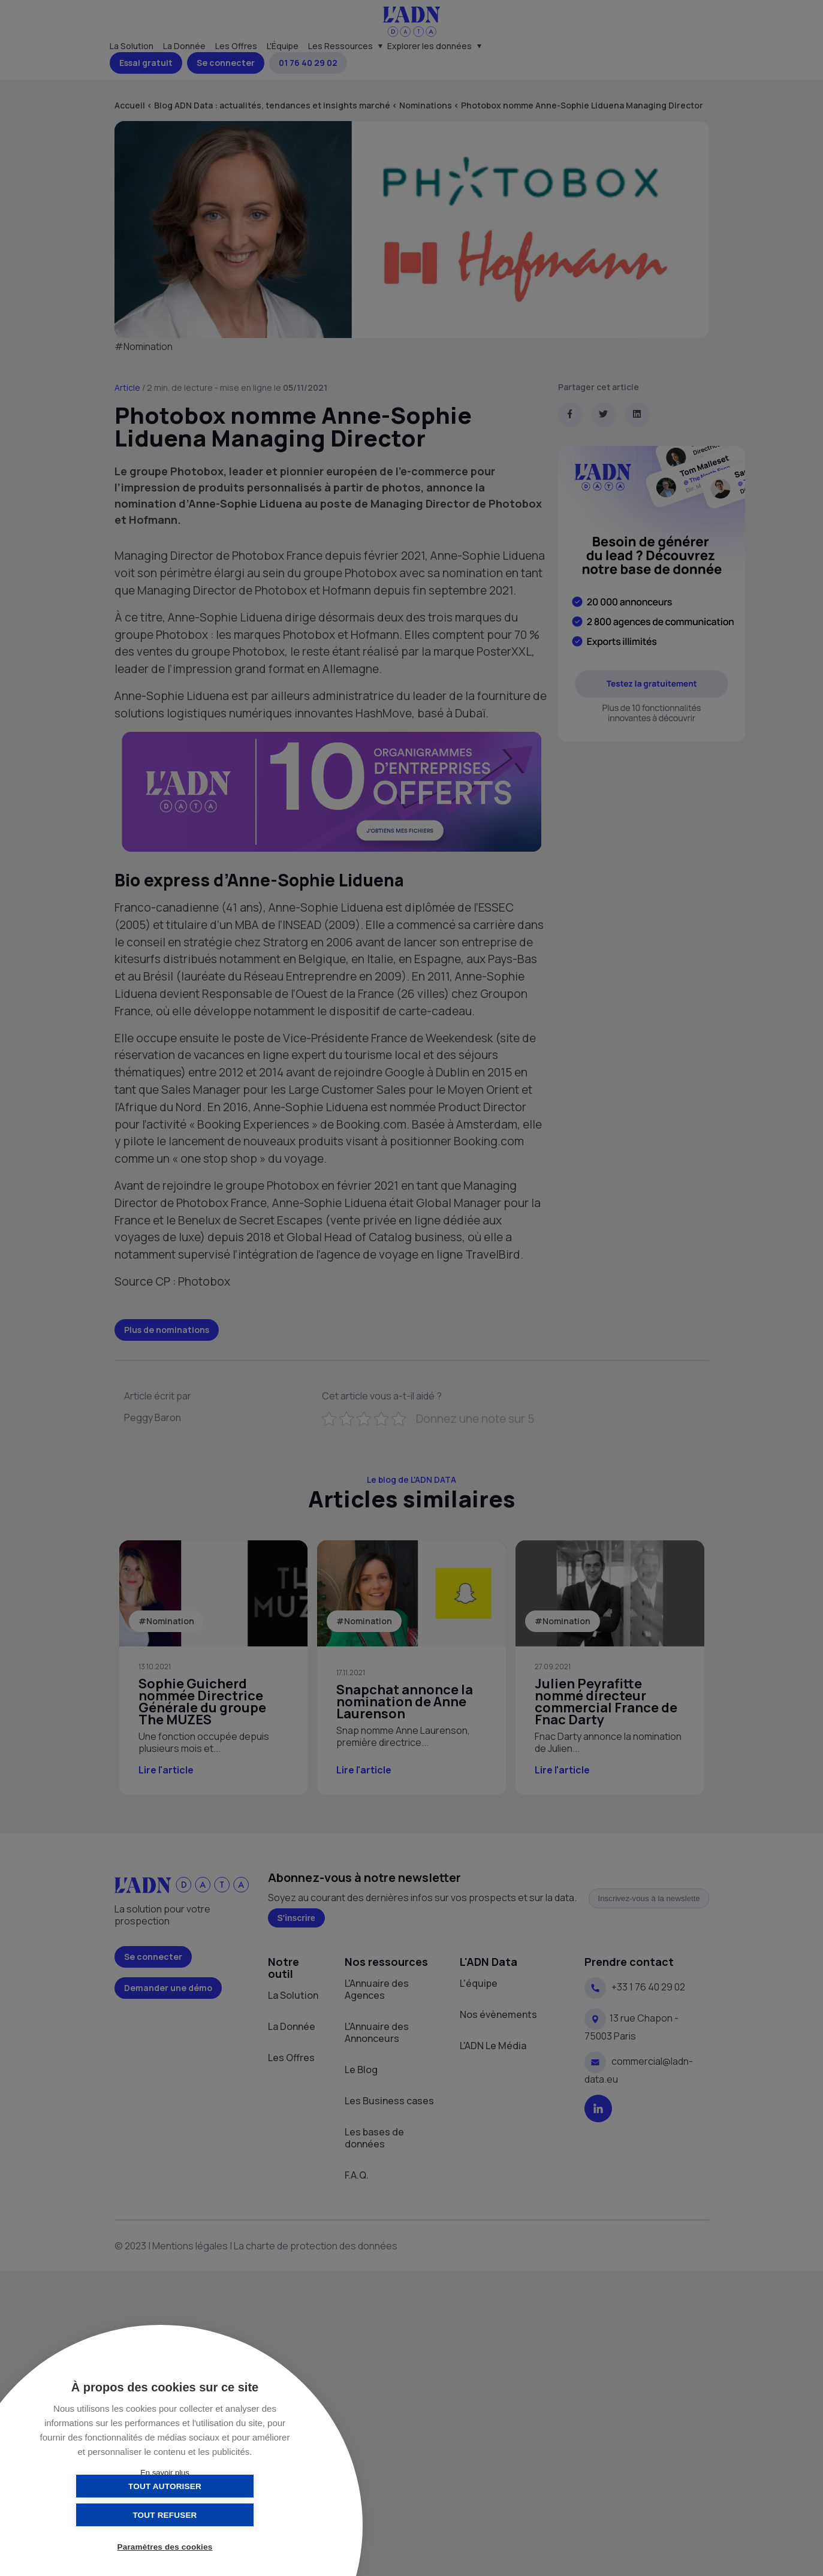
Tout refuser (224, 2514)
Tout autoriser (104, 2514)
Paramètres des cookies (165, 2547)
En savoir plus (164, 2472)
